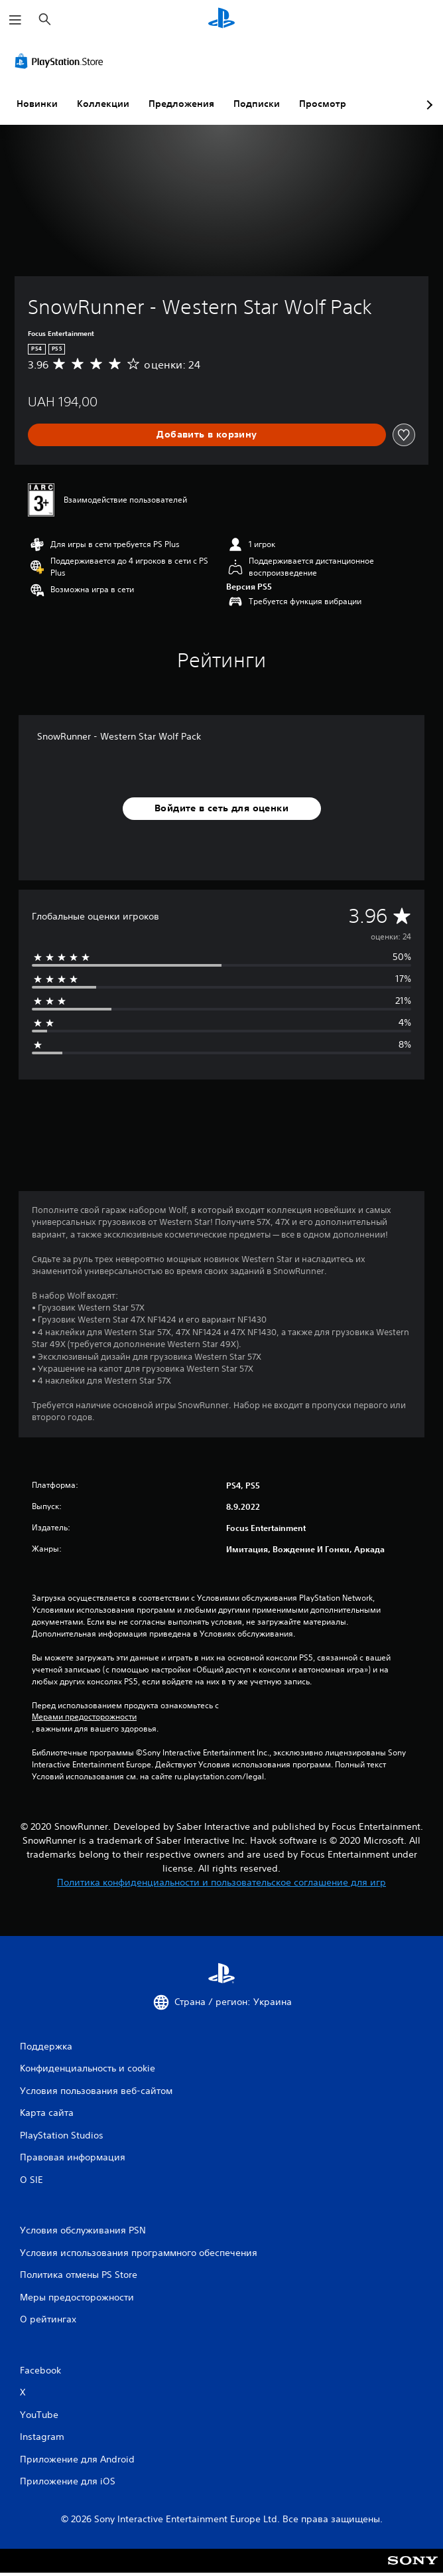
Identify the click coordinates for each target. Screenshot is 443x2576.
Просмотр (322, 104)
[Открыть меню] (15, 20)
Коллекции (103, 104)
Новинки (37, 104)
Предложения (181, 104)
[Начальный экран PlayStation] (221, 19)
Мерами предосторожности (84, 1717)
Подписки (256, 104)
